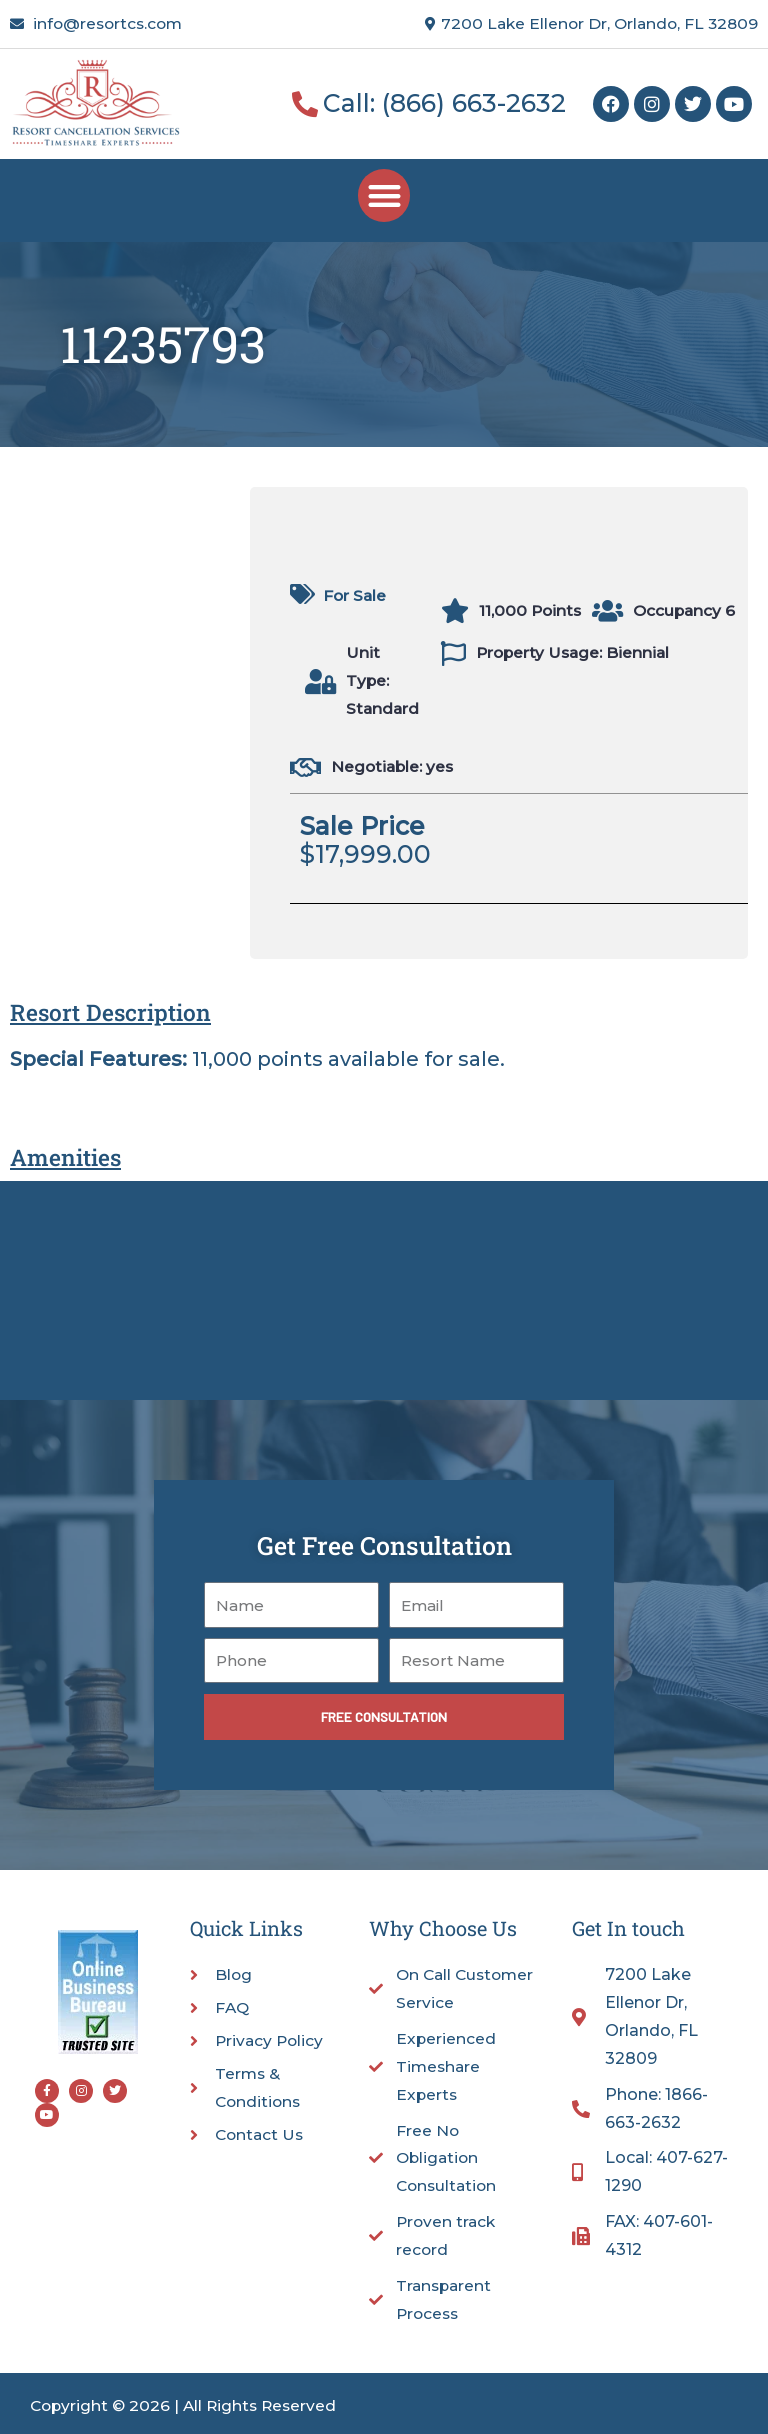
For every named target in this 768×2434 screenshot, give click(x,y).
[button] (384, 195)
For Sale (354, 595)
